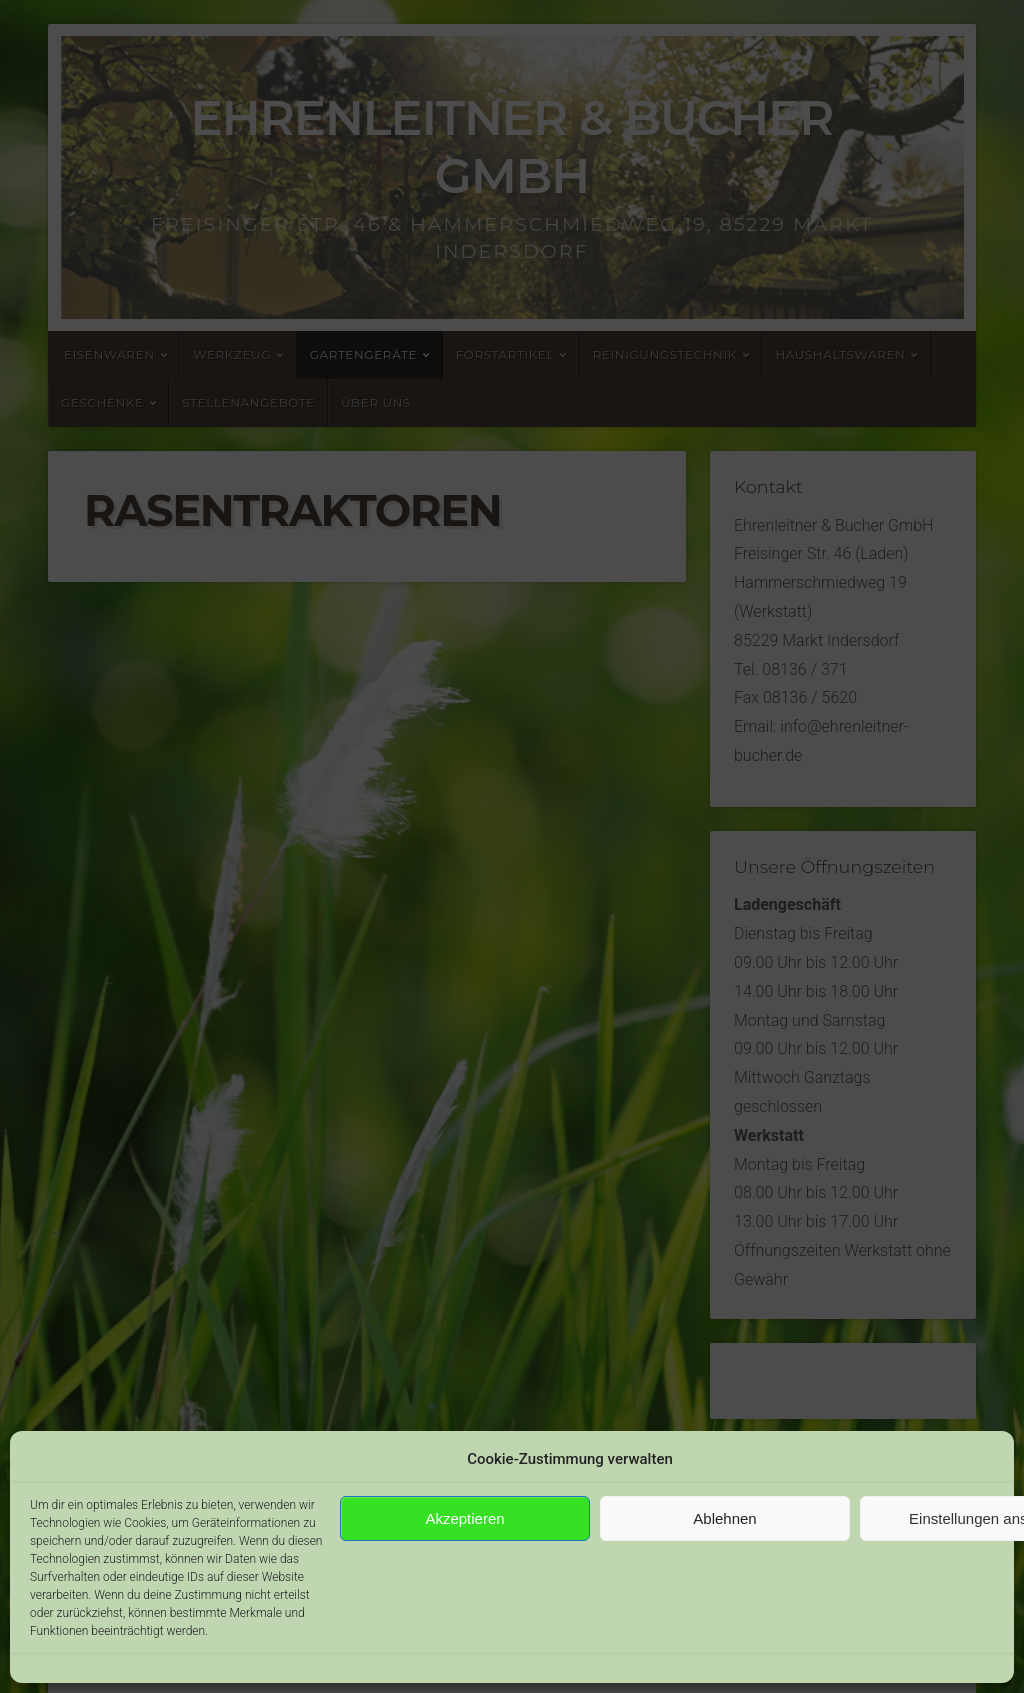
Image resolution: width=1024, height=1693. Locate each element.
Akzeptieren (464, 1518)
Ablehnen (724, 1518)
